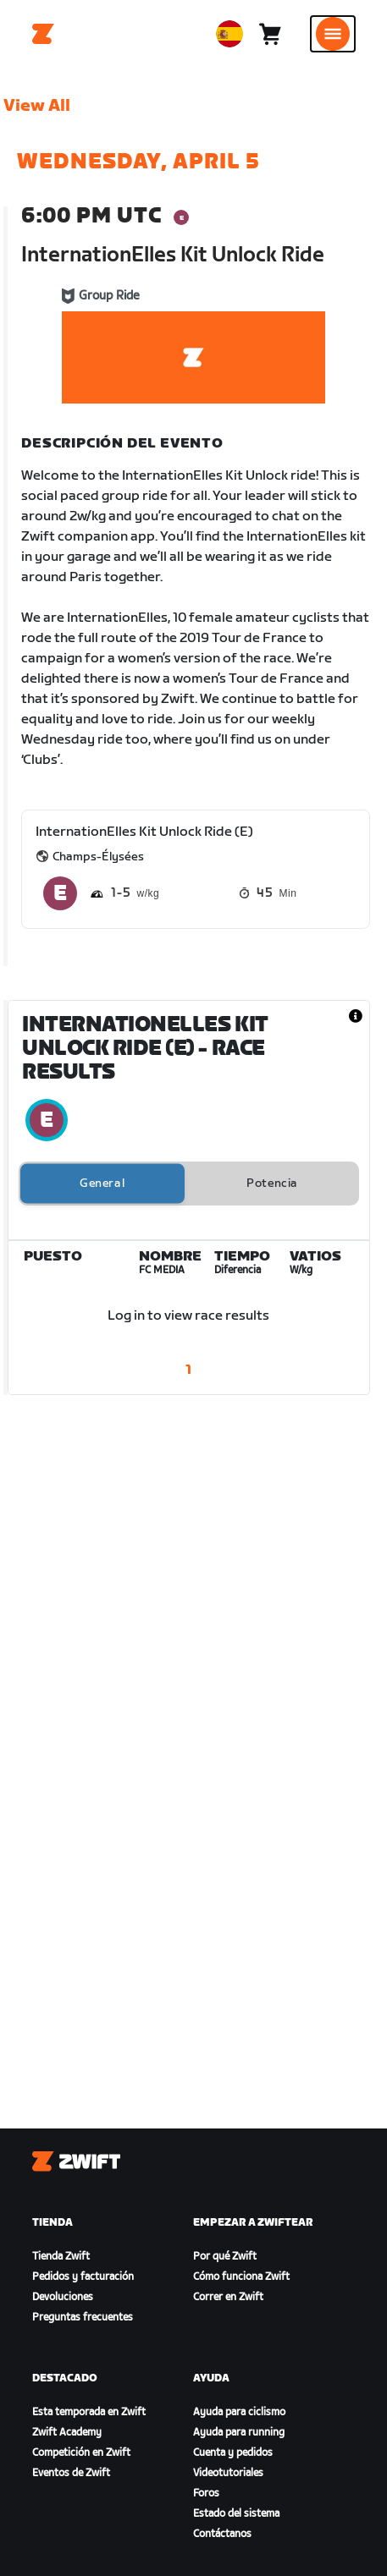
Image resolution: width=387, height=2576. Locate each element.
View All (36, 106)
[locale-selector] (229, 33)
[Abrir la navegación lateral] (333, 34)
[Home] (43, 34)
